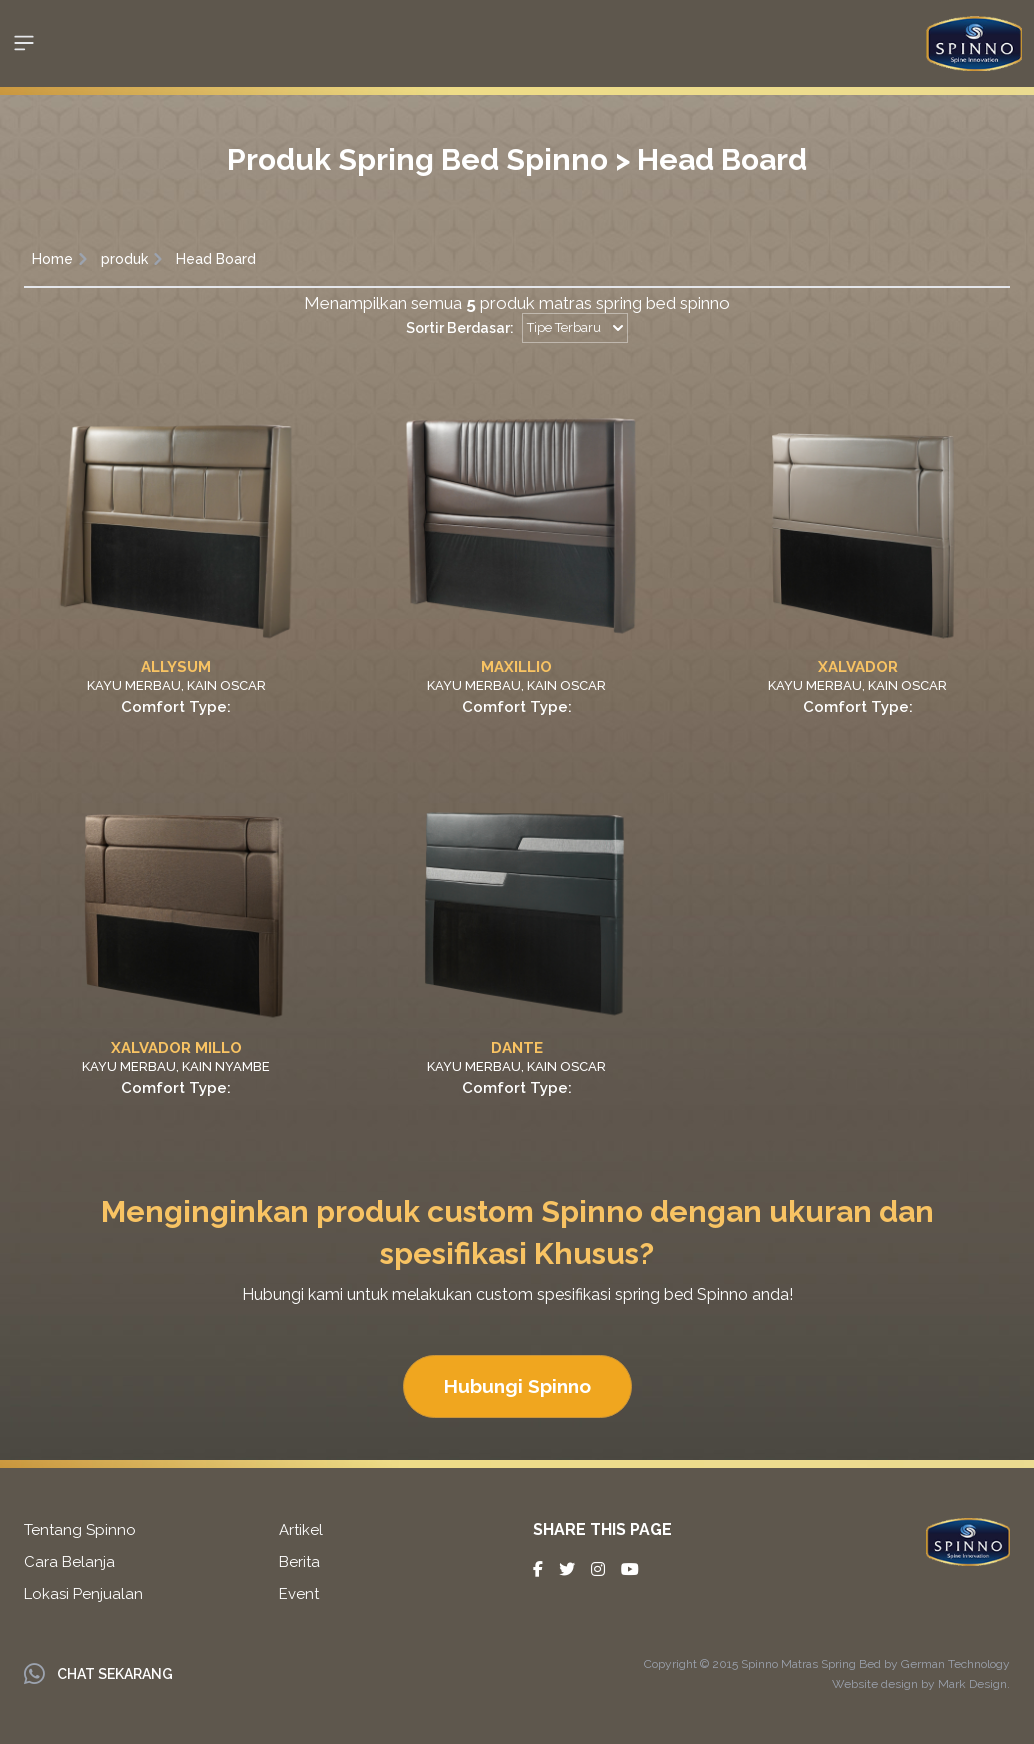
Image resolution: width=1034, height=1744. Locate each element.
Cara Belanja (69, 1562)
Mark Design (972, 1684)
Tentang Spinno (80, 1530)
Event (299, 1594)
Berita (299, 1562)
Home (52, 259)
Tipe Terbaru (575, 327)
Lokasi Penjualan (83, 1594)
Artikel (301, 1530)
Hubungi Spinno (517, 1386)
